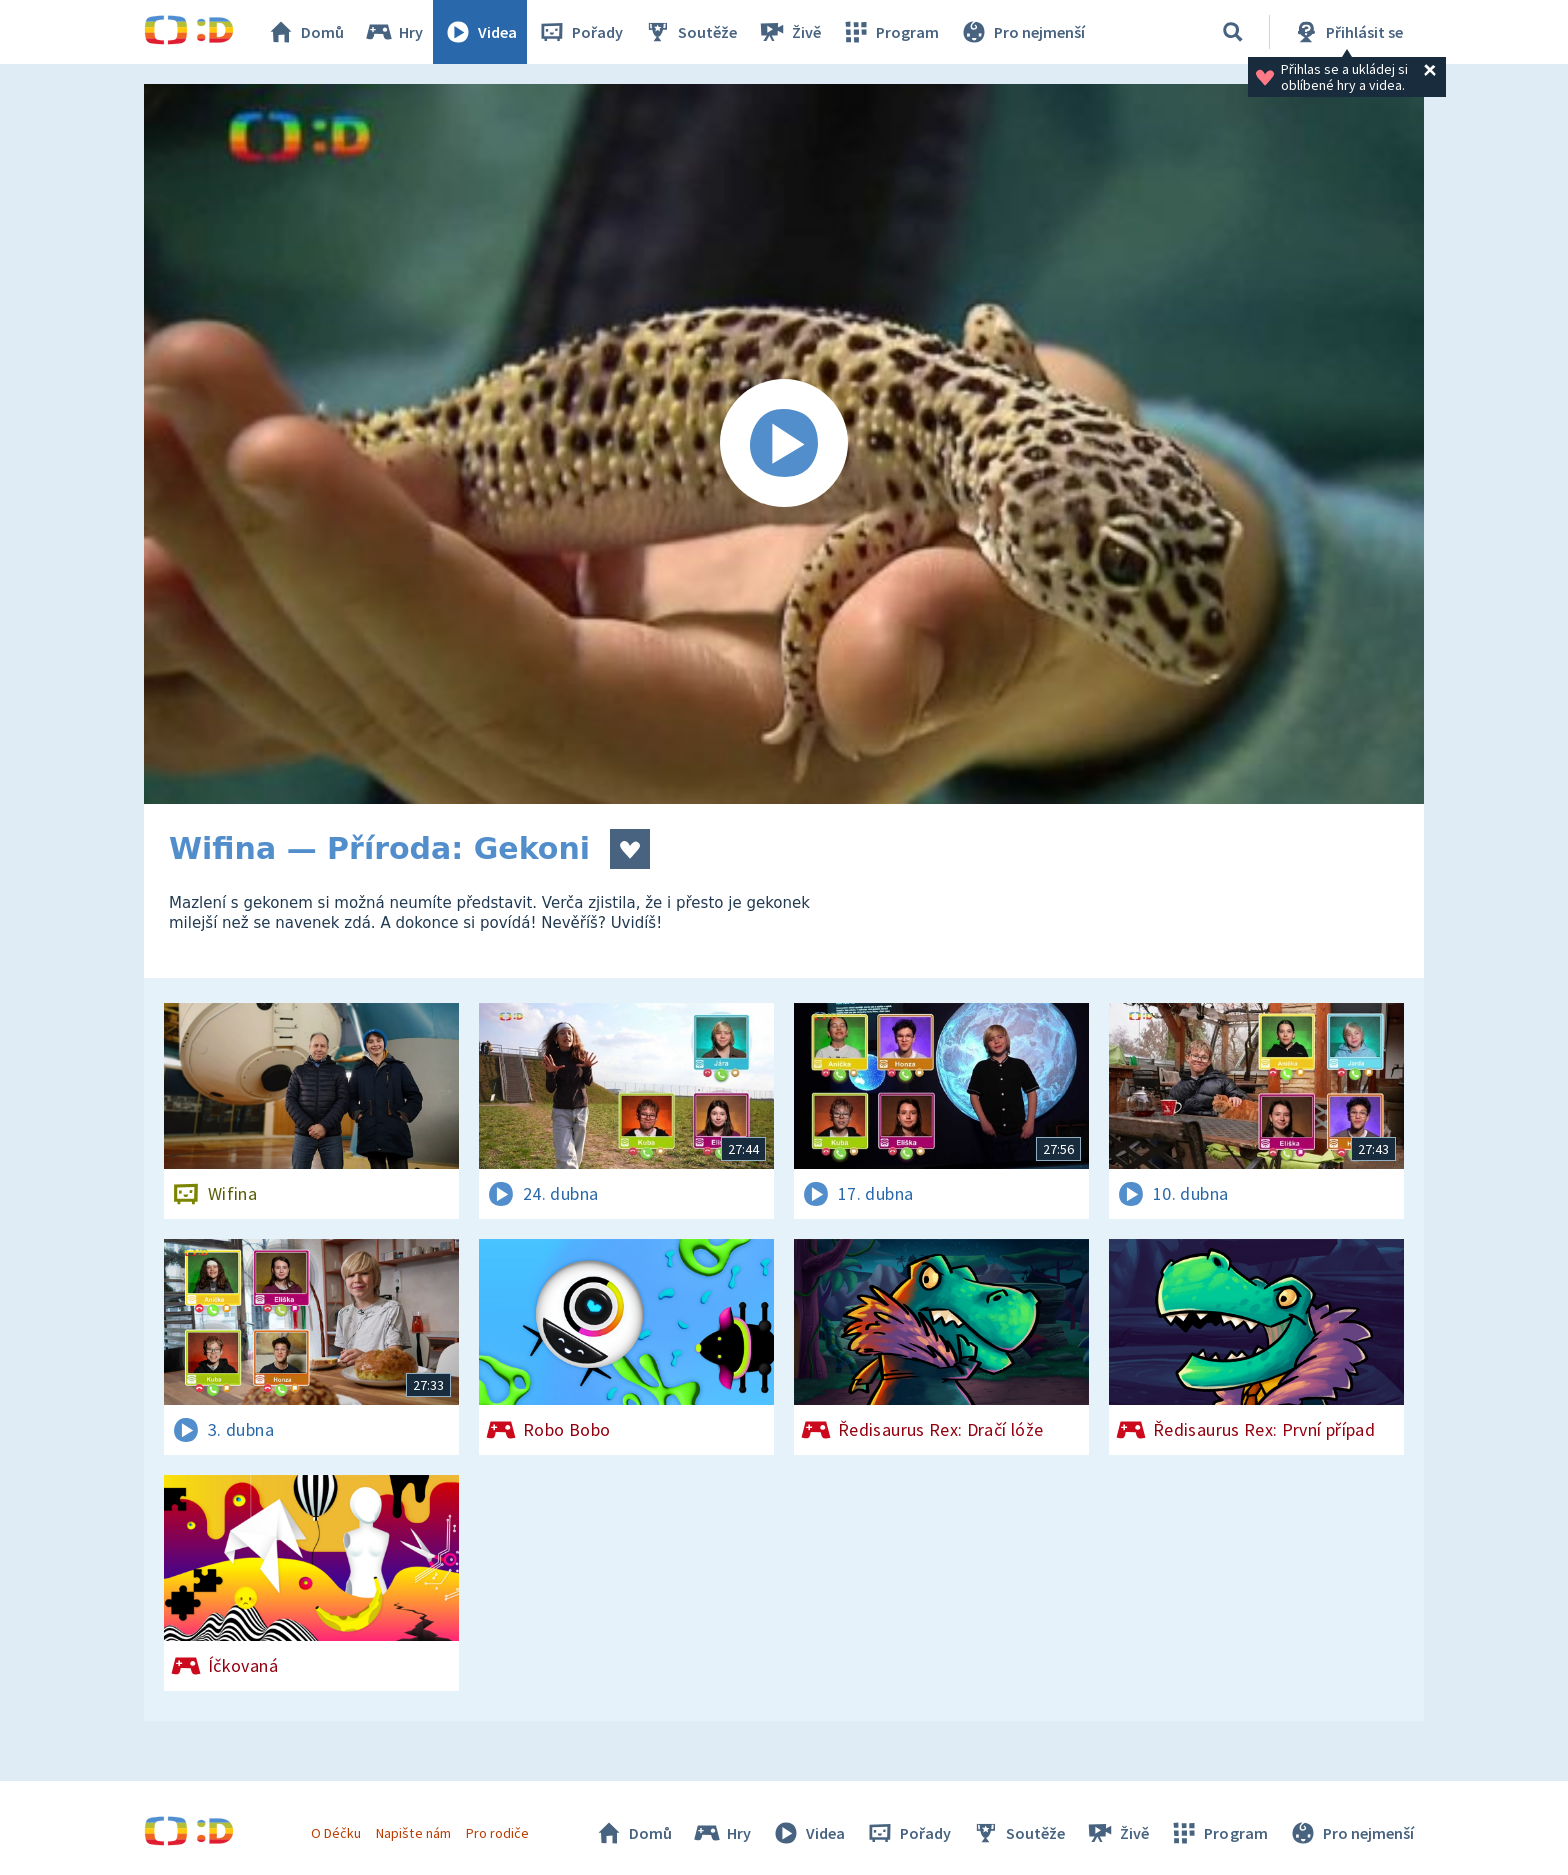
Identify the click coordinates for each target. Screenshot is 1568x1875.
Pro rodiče (497, 1833)
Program (890, 32)
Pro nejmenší (1022, 32)
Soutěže (690, 32)
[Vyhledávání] (1233, 32)
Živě (789, 32)
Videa (480, 32)
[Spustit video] (784, 444)
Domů (305, 32)
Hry (393, 32)
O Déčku (336, 1833)
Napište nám (413, 1833)
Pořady (580, 32)
